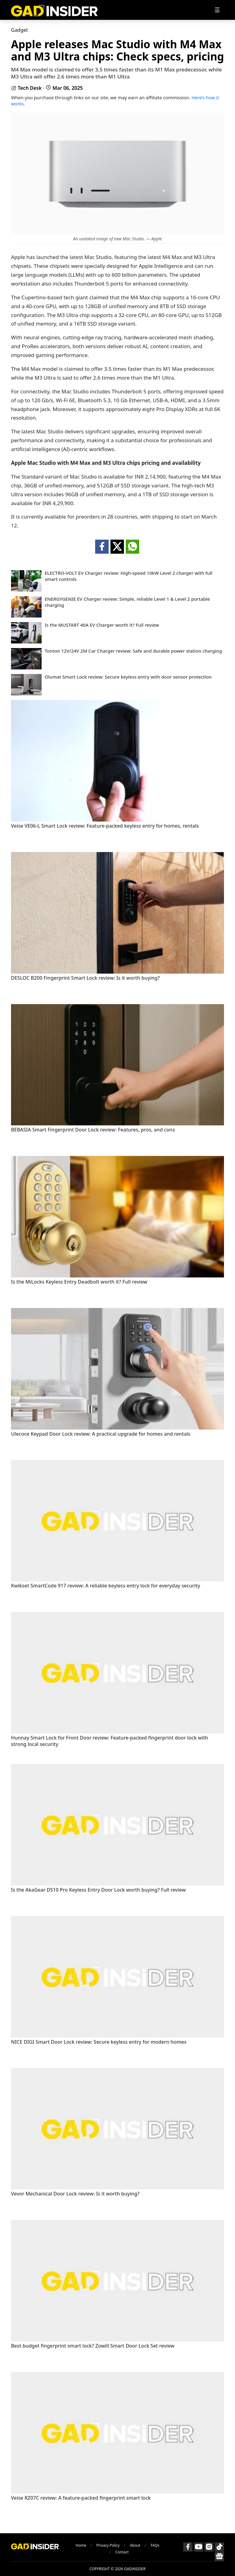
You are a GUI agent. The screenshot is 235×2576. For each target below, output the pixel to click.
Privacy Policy (108, 2545)
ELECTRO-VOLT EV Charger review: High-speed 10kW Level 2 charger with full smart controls (128, 576)
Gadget (19, 30)
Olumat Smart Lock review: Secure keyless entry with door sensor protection (128, 677)
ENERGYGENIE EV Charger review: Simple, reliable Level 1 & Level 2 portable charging (127, 602)
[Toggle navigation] (217, 10)
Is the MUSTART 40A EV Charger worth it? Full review (102, 625)
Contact (122, 2552)
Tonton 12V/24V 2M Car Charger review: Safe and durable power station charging (133, 651)
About (135, 2545)
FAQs (155, 2545)
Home (81, 2545)
